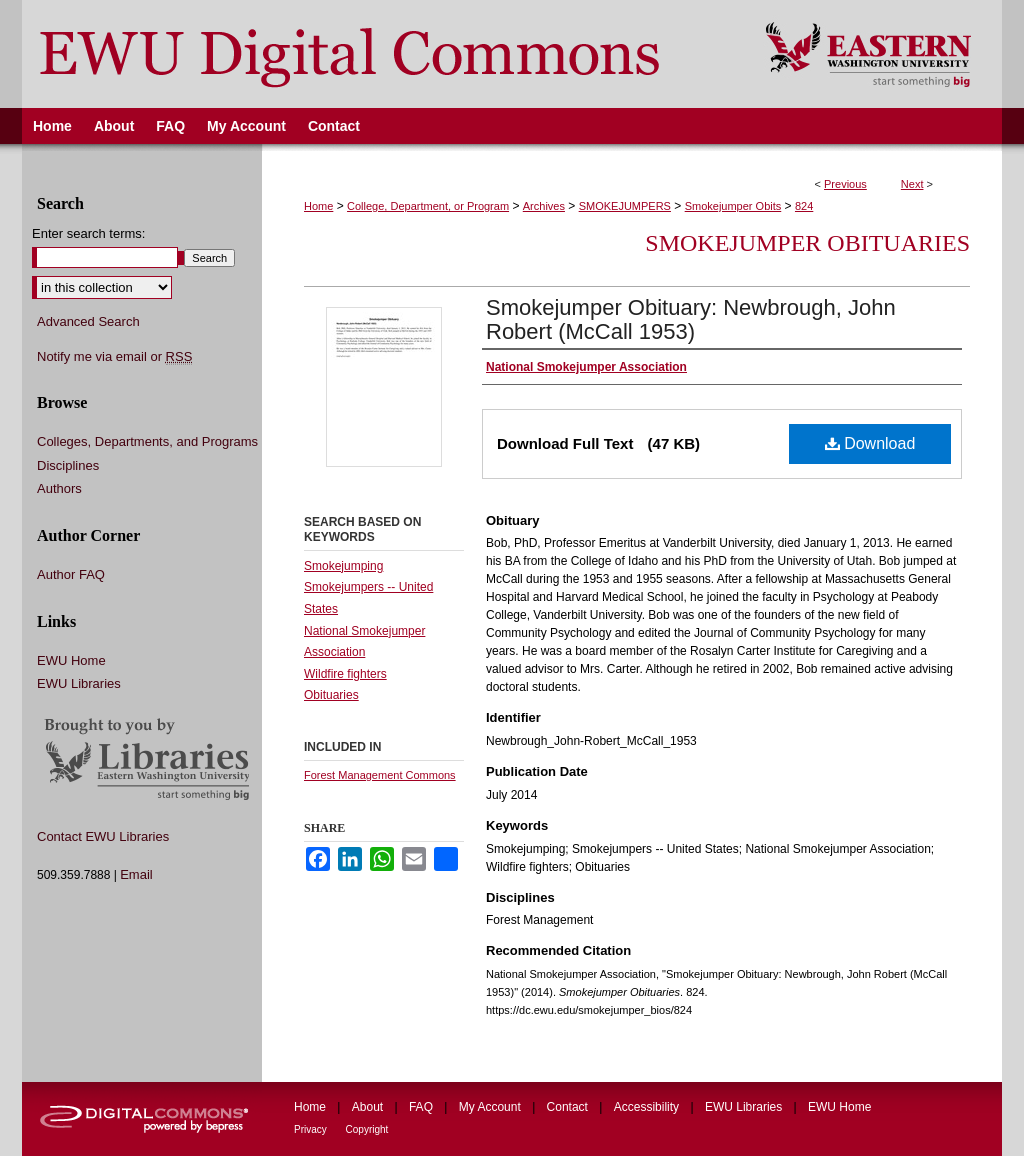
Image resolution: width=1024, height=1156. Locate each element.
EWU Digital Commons (380, 54)
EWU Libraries (79, 683)
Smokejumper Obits (733, 206)
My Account (491, 1107)
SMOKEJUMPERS (625, 206)
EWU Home (71, 660)
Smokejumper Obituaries (807, 243)
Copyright (367, 1129)
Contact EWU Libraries (103, 836)
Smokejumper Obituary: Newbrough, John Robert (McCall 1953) (691, 319)
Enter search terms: (88, 233)
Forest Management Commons (380, 775)
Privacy (312, 1129)
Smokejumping (343, 566)
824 (804, 206)
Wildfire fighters (345, 674)
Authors (59, 488)
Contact (569, 1107)
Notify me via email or (114, 357)
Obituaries (331, 695)
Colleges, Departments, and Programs (147, 441)
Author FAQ (71, 574)
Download (870, 443)
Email (136, 874)
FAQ (422, 1107)
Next (912, 184)
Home (318, 206)
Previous (845, 184)
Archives (544, 206)
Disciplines (68, 465)
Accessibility (648, 1107)
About (369, 1107)
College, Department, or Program (428, 206)
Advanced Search (88, 321)
